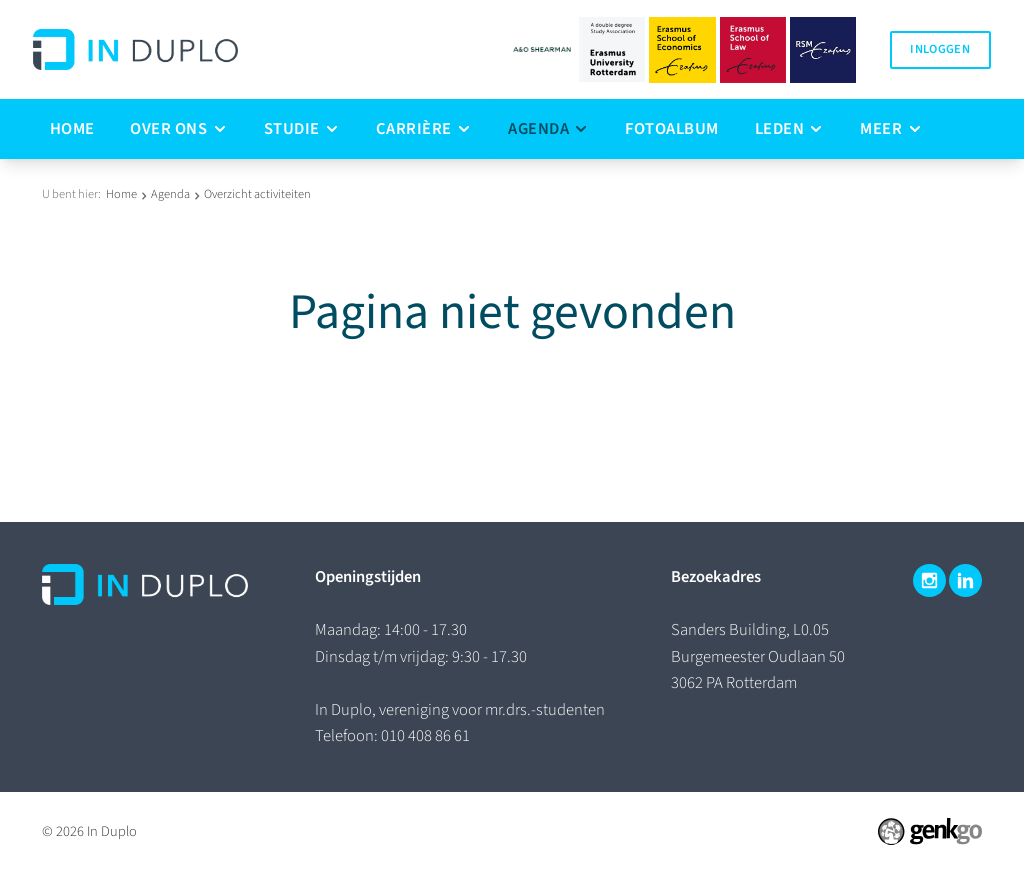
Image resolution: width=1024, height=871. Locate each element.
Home (121, 194)
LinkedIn (965, 580)
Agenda (170, 194)
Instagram (929, 580)
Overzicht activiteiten (257, 194)
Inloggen (940, 49)
